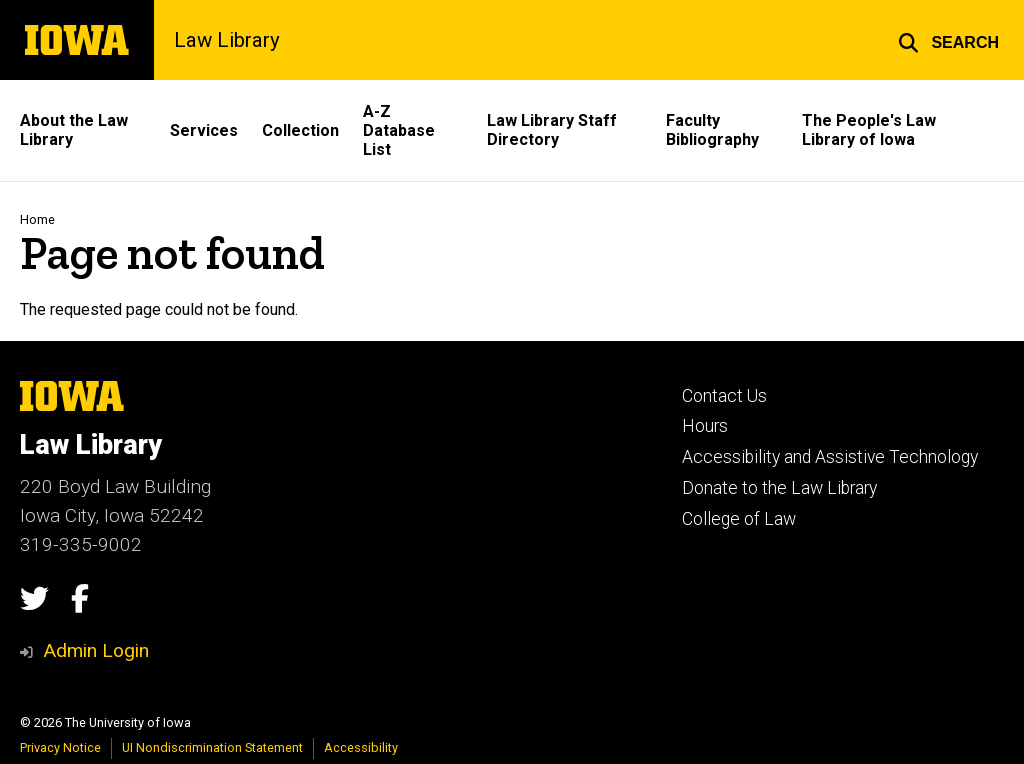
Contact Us (724, 396)
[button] (948, 40)
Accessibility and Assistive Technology (830, 457)
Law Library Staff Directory (552, 130)
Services (204, 130)
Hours (705, 426)
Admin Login (96, 650)
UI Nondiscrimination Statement (212, 747)
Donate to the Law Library (779, 488)
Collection (300, 130)
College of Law (739, 519)
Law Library (227, 40)
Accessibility (361, 747)
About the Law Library (74, 130)
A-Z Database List (399, 130)
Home (37, 219)
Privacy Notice (60, 747)
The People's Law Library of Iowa (869, 130)
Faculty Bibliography (712, 130)
